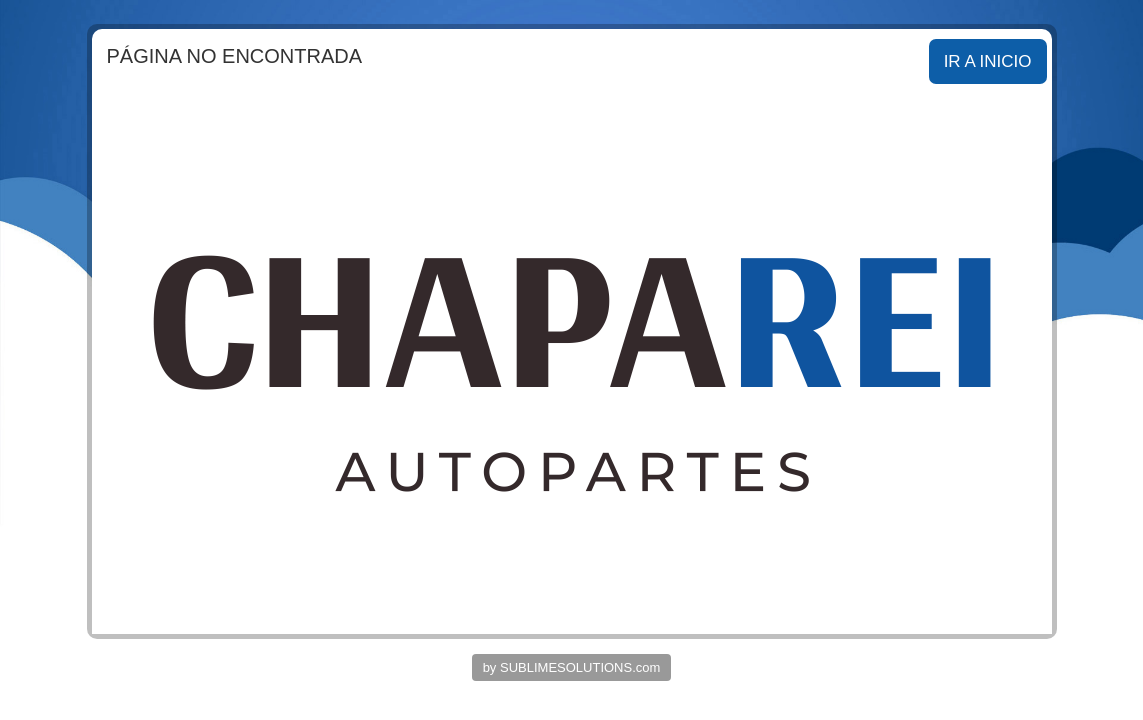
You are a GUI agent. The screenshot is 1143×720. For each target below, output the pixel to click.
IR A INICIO (988, 61)
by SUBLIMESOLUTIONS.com (572, 667)
